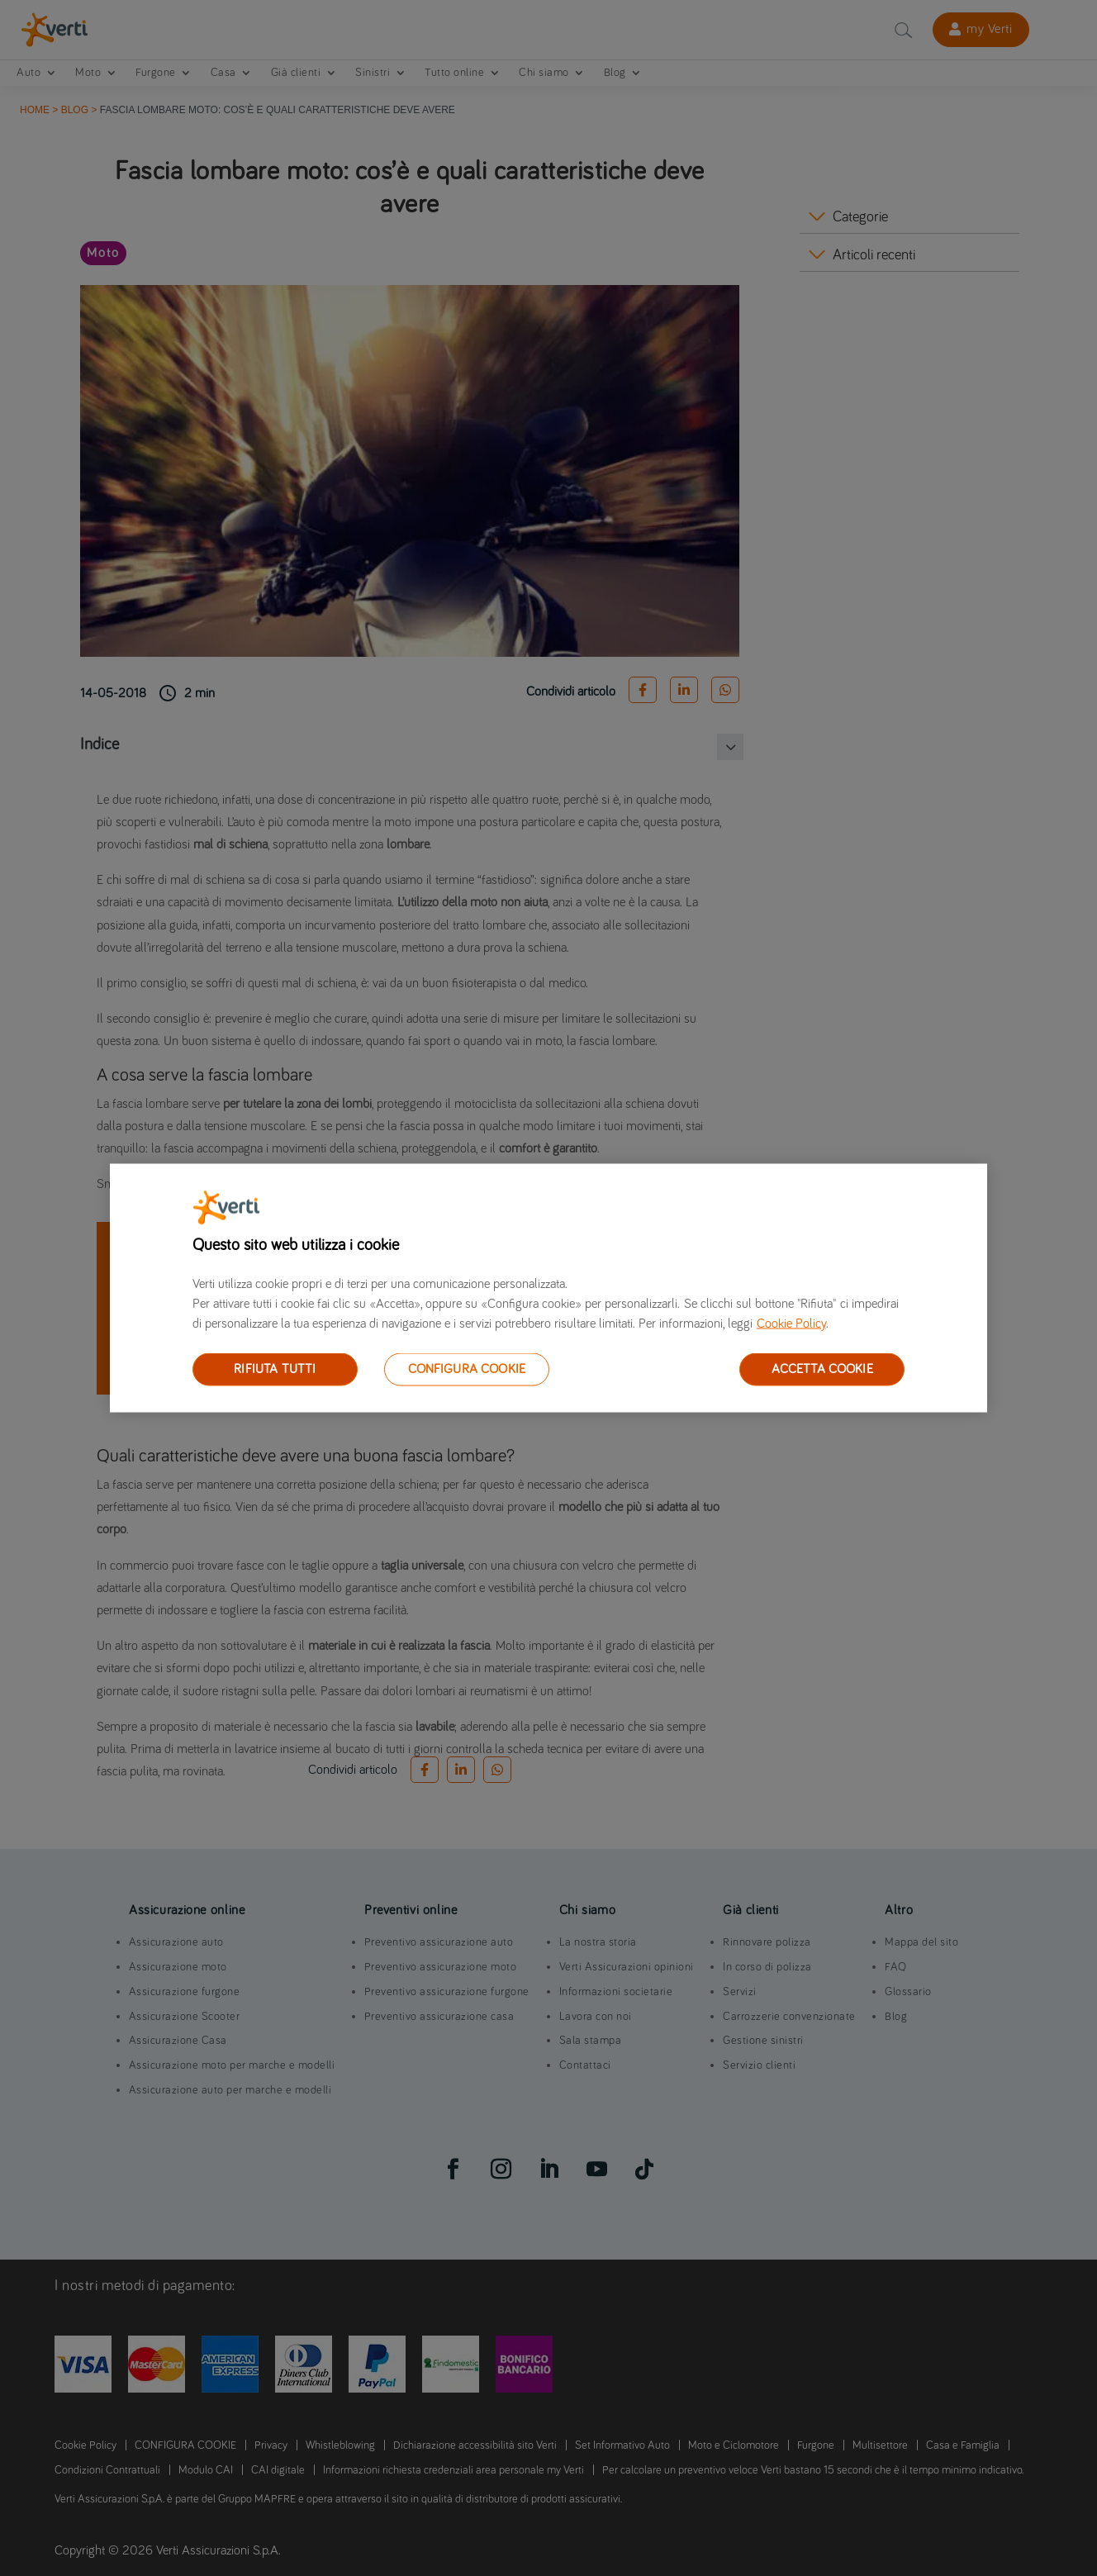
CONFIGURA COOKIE (467, 1369)
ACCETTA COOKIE (822, 1369)
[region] (548, 1288)
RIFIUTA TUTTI (275, 1369)
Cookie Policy (791, 1323)
